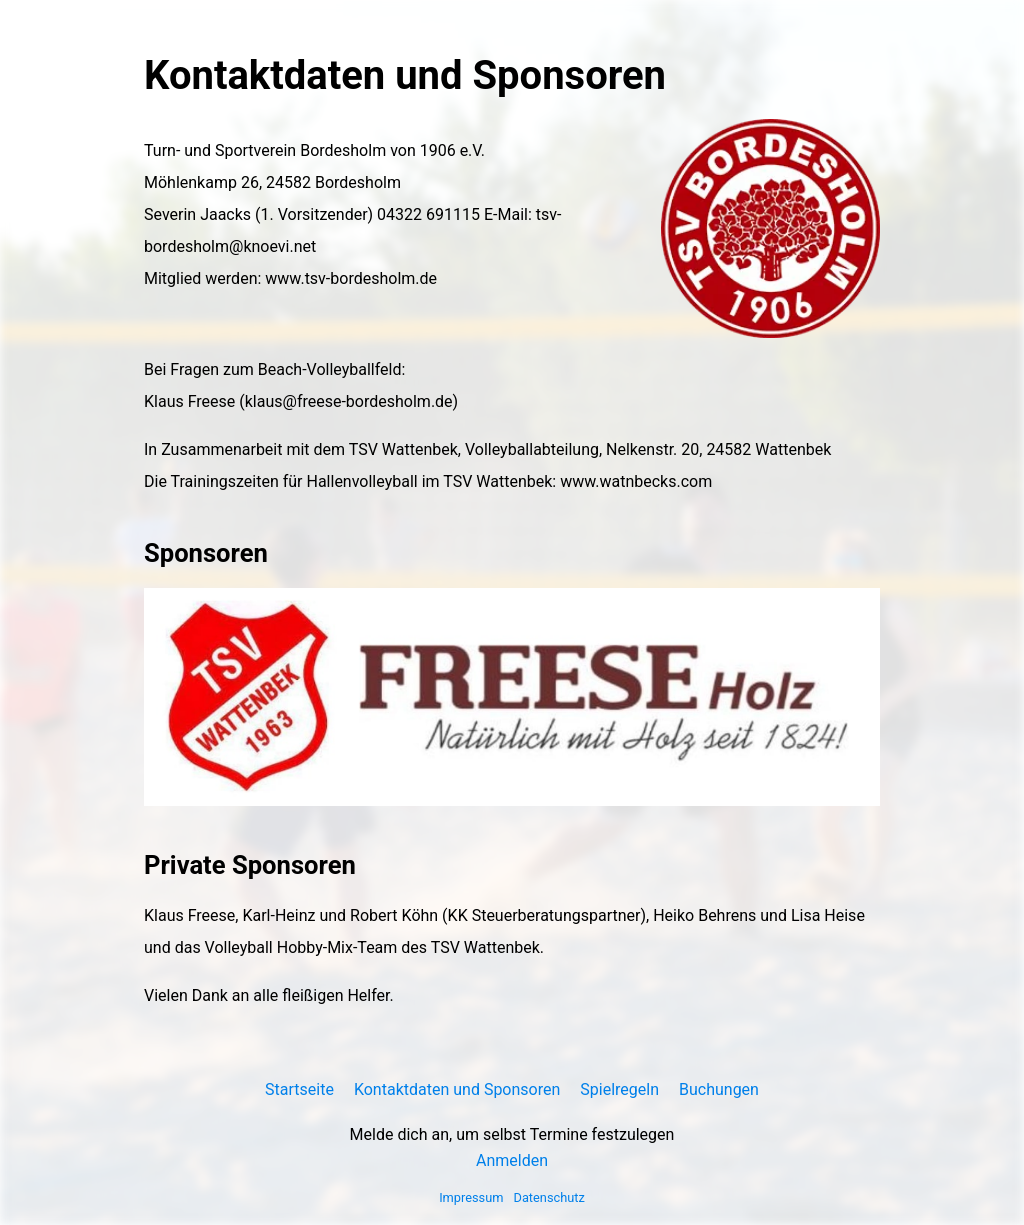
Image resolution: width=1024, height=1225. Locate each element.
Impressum (471, 1197)
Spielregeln (619, 1089)
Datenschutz (549, 1197)
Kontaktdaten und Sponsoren (457, 1089)
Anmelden (512, 1160)
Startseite (299, 1089)
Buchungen (719, 1089)
